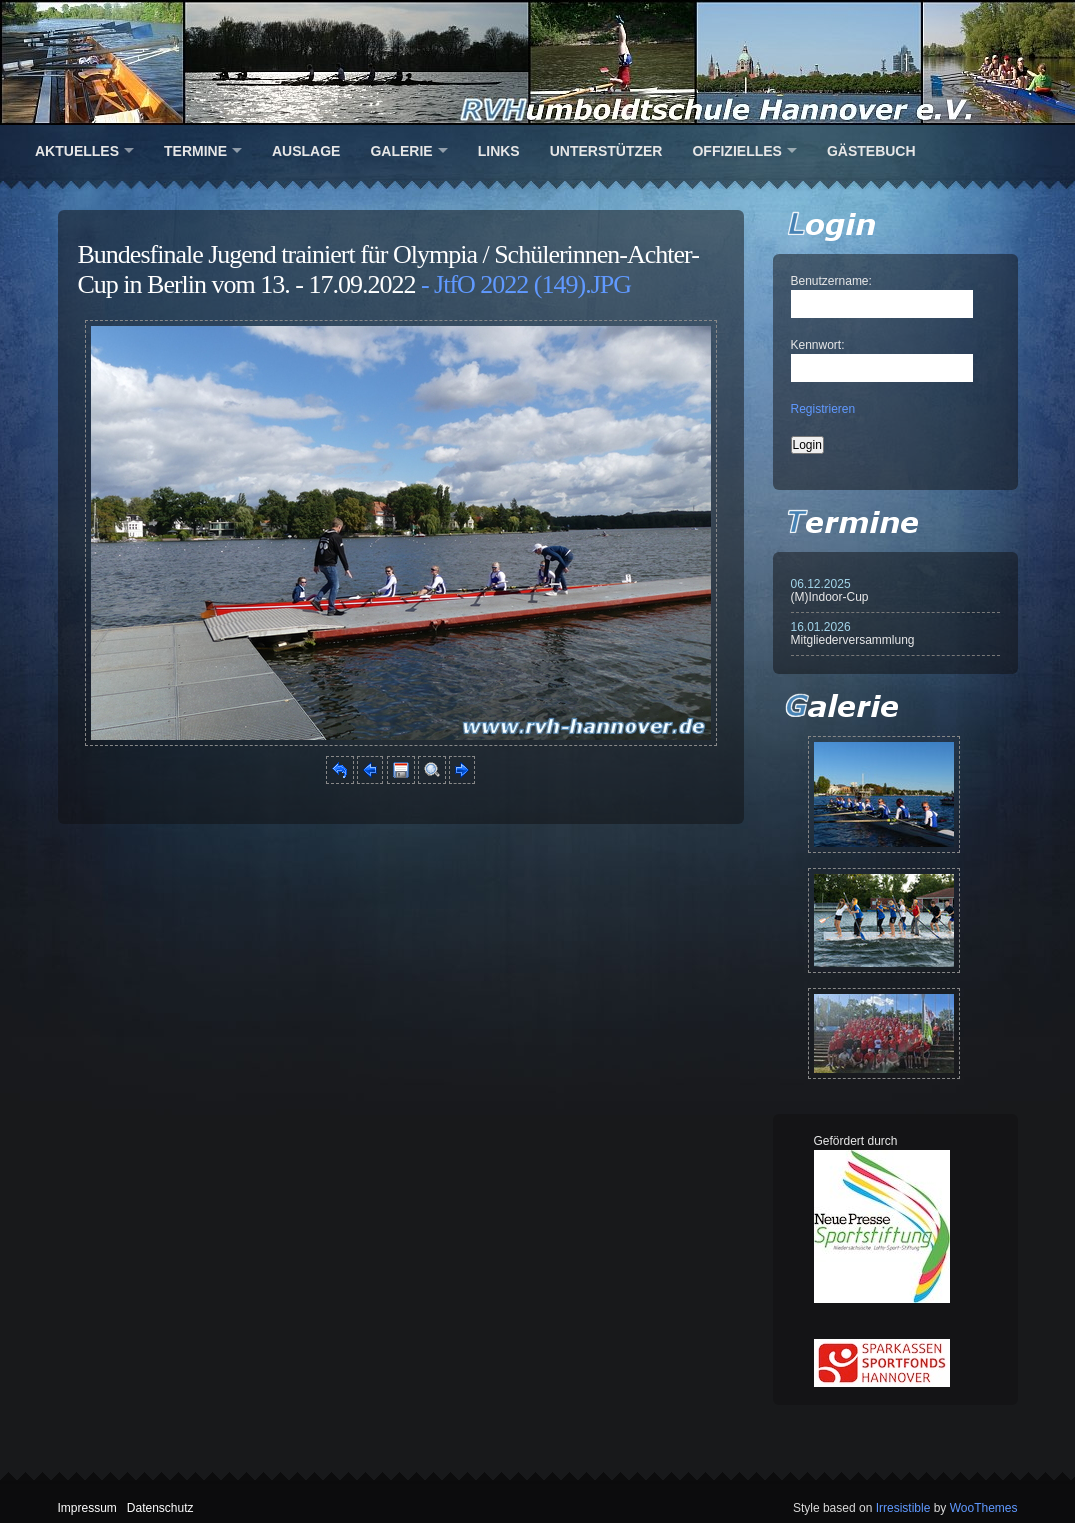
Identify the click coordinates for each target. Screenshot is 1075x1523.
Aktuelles (77, 151)
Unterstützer (606, 151)
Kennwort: (818, 345)
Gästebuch (871, 151)
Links (499, 151)
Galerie (401, 151)
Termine (195, 151)
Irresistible (903, 1508)
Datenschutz (160, 1508)
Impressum (87, 1508)
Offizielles (736, 151)
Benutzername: (831, 281)
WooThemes (984, 1508)
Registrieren (823, 409)
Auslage (306, 151)
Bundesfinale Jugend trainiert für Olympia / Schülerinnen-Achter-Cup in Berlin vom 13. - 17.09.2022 (388, 269)
